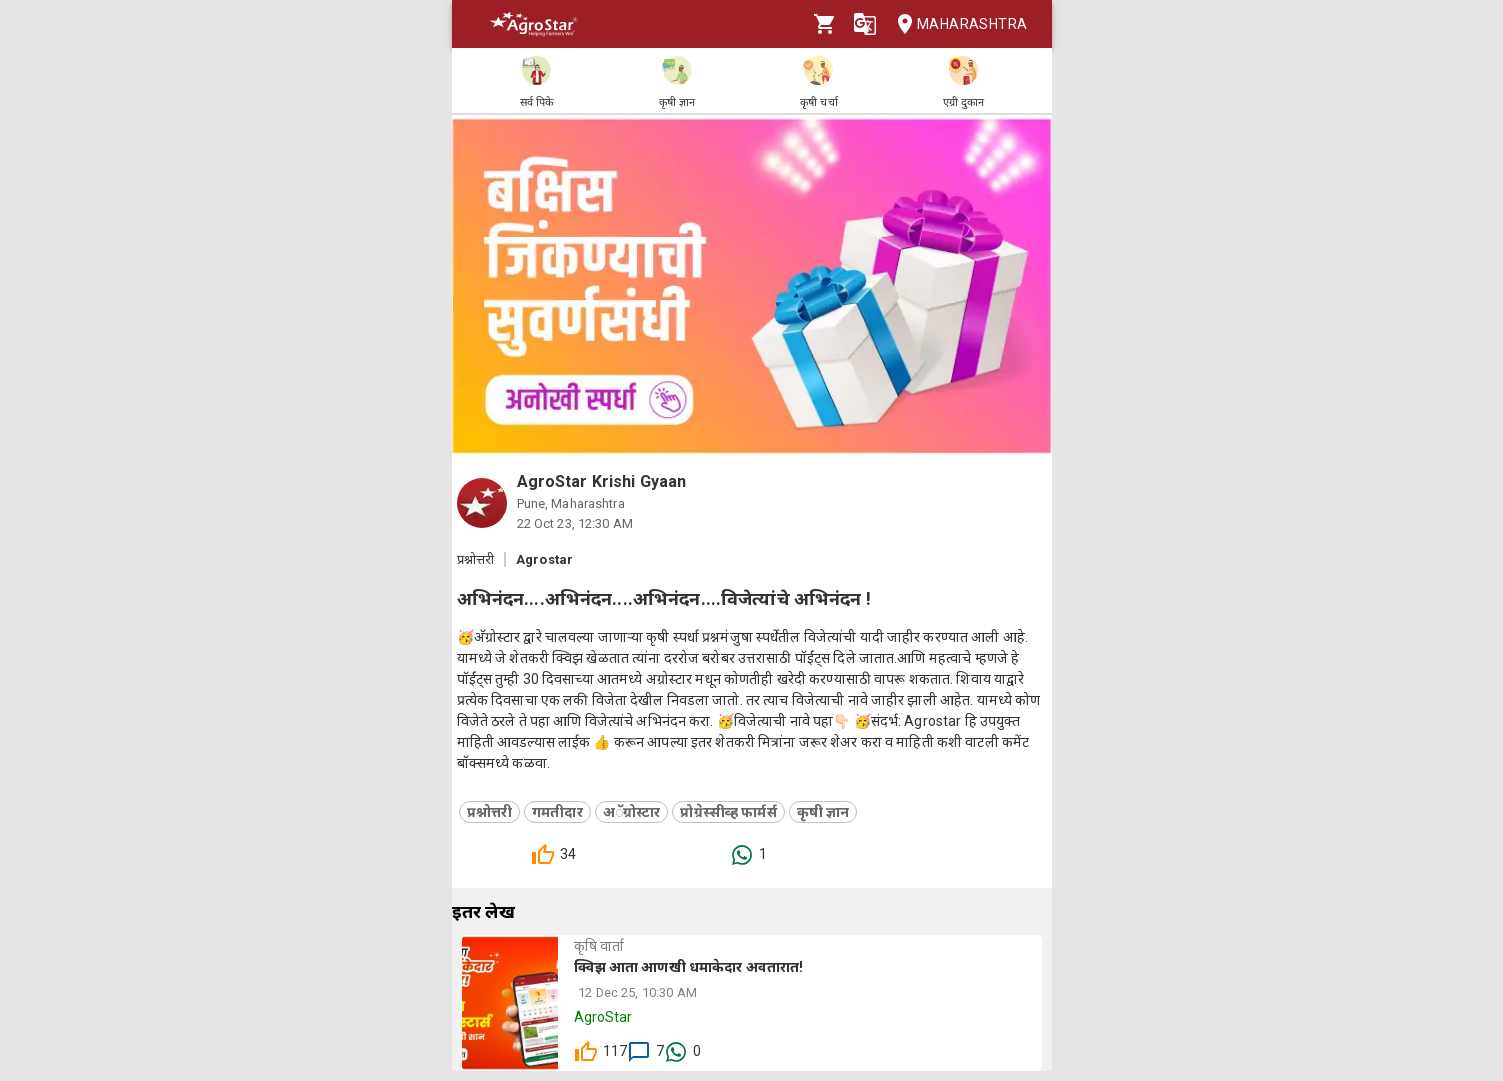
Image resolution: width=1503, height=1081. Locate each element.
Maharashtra (956, 24)
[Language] (865, 24)
